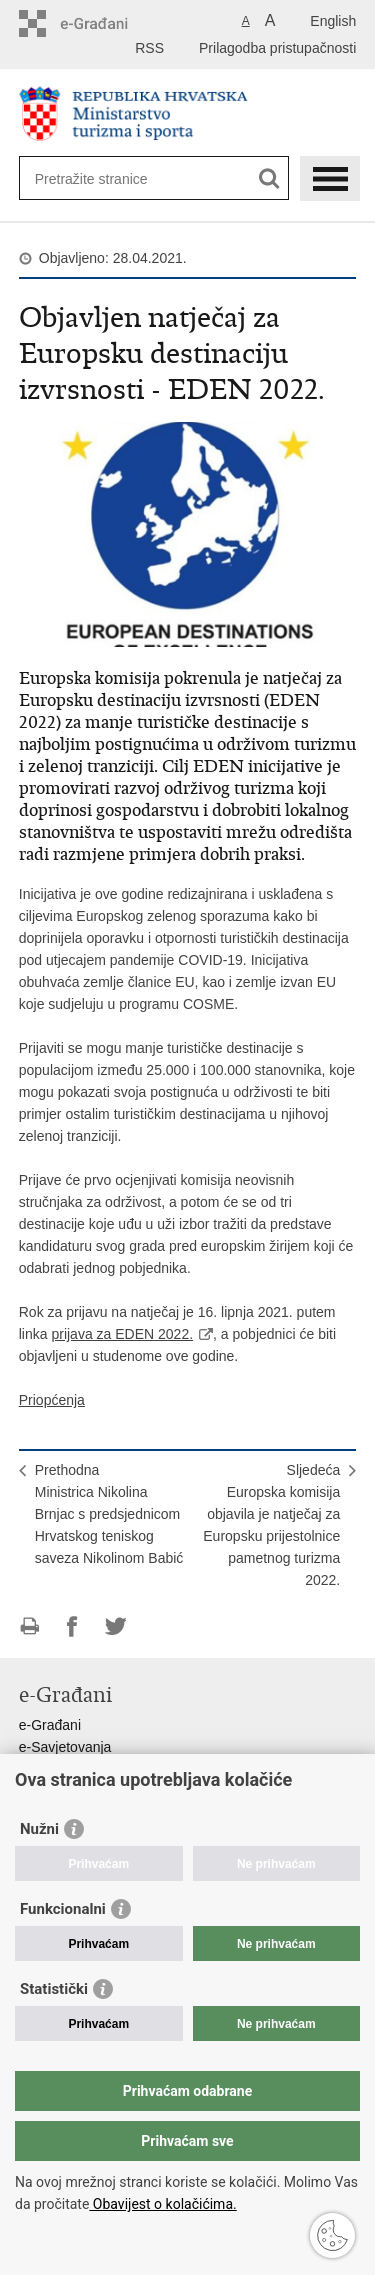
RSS (149, 48)
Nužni (39, 1829)
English (333, 21)
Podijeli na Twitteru (115, 1626)
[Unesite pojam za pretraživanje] (135, 178)
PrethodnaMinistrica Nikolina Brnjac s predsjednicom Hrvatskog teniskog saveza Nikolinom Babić (109, 1514)
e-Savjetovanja (65, 1747)
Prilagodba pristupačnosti (277, 48)
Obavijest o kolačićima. (162, 2204)
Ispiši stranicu (29, 1626)
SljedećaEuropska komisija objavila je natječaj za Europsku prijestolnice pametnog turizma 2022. (271, 1525)
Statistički (54, 1989)
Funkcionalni (63, 1909)
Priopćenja (52, 1400)
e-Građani (50, 1725)
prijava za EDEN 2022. (122, 1334)
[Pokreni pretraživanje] (269, 178)
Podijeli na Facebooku (72, 1626)
